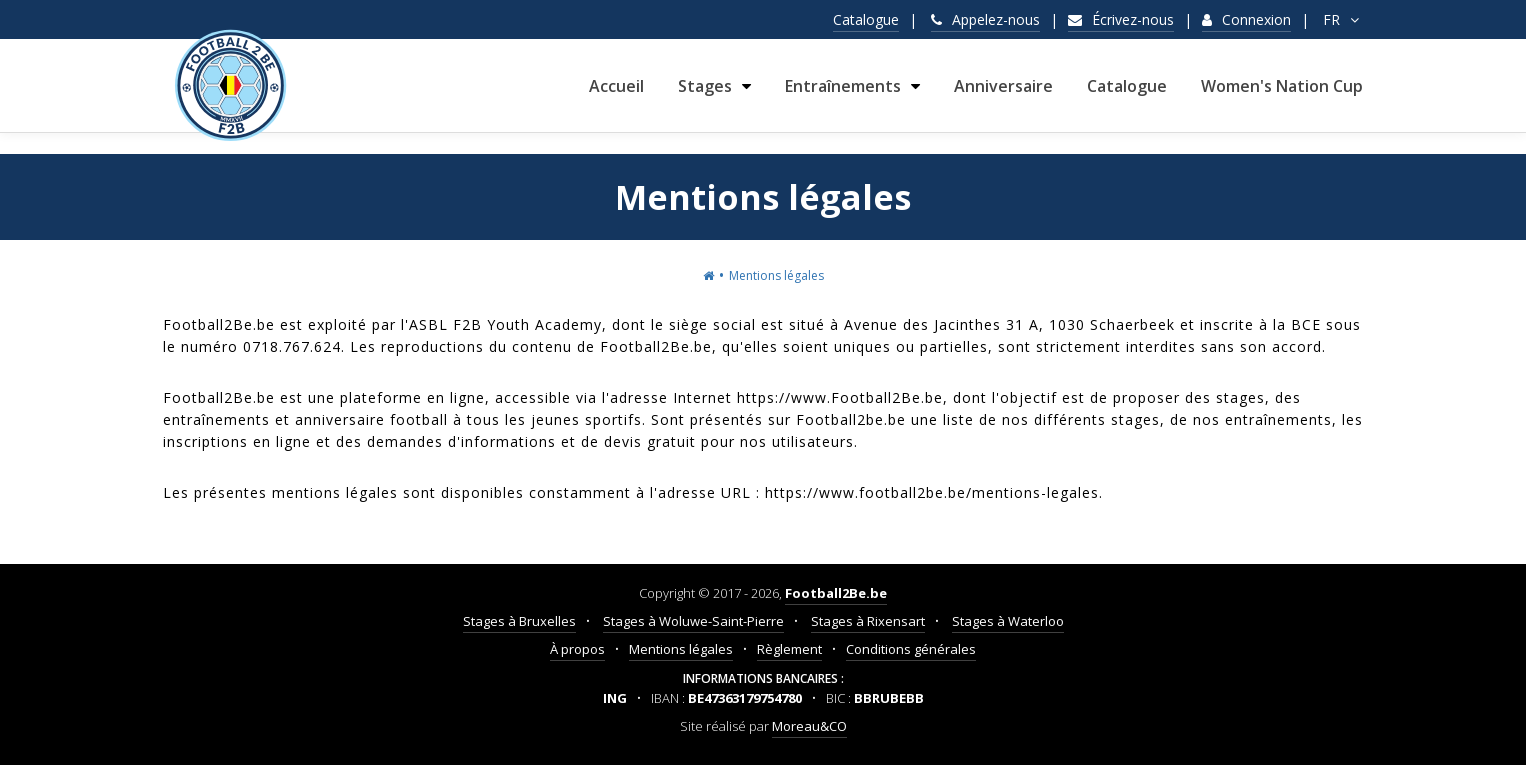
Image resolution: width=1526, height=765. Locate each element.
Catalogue (866, 19)
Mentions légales (681, 649)
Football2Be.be (836, 593)
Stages (705, 96)
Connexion (1246, 19)
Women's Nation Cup (1282, 96)
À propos (577, 649)
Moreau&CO (809, 726)
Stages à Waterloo (1008, 621)
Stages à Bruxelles (519, 621)
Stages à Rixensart (868, 621)
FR (1343, 19)
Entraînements (843, 96)
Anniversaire (1003, 96)
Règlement (789, 649)
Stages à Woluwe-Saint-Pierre (693, 621)
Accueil (616, 96)
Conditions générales (911, 649)
